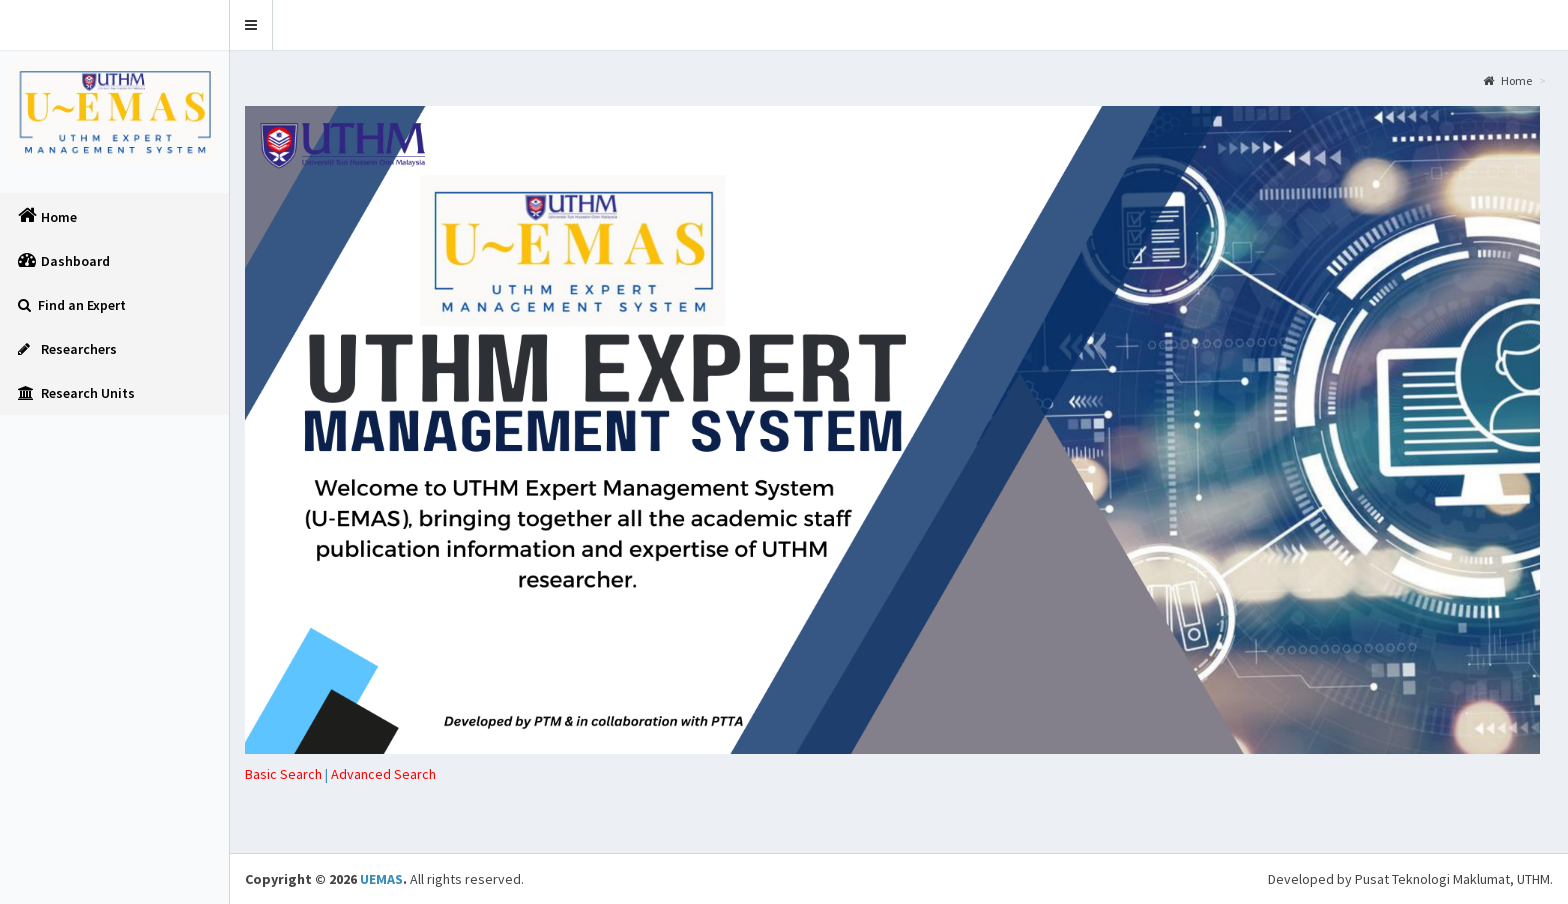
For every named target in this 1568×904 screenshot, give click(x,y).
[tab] (383, 774)
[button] (251, 25)
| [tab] (288, 774)
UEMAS (381, 879)
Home (1507, 80)
